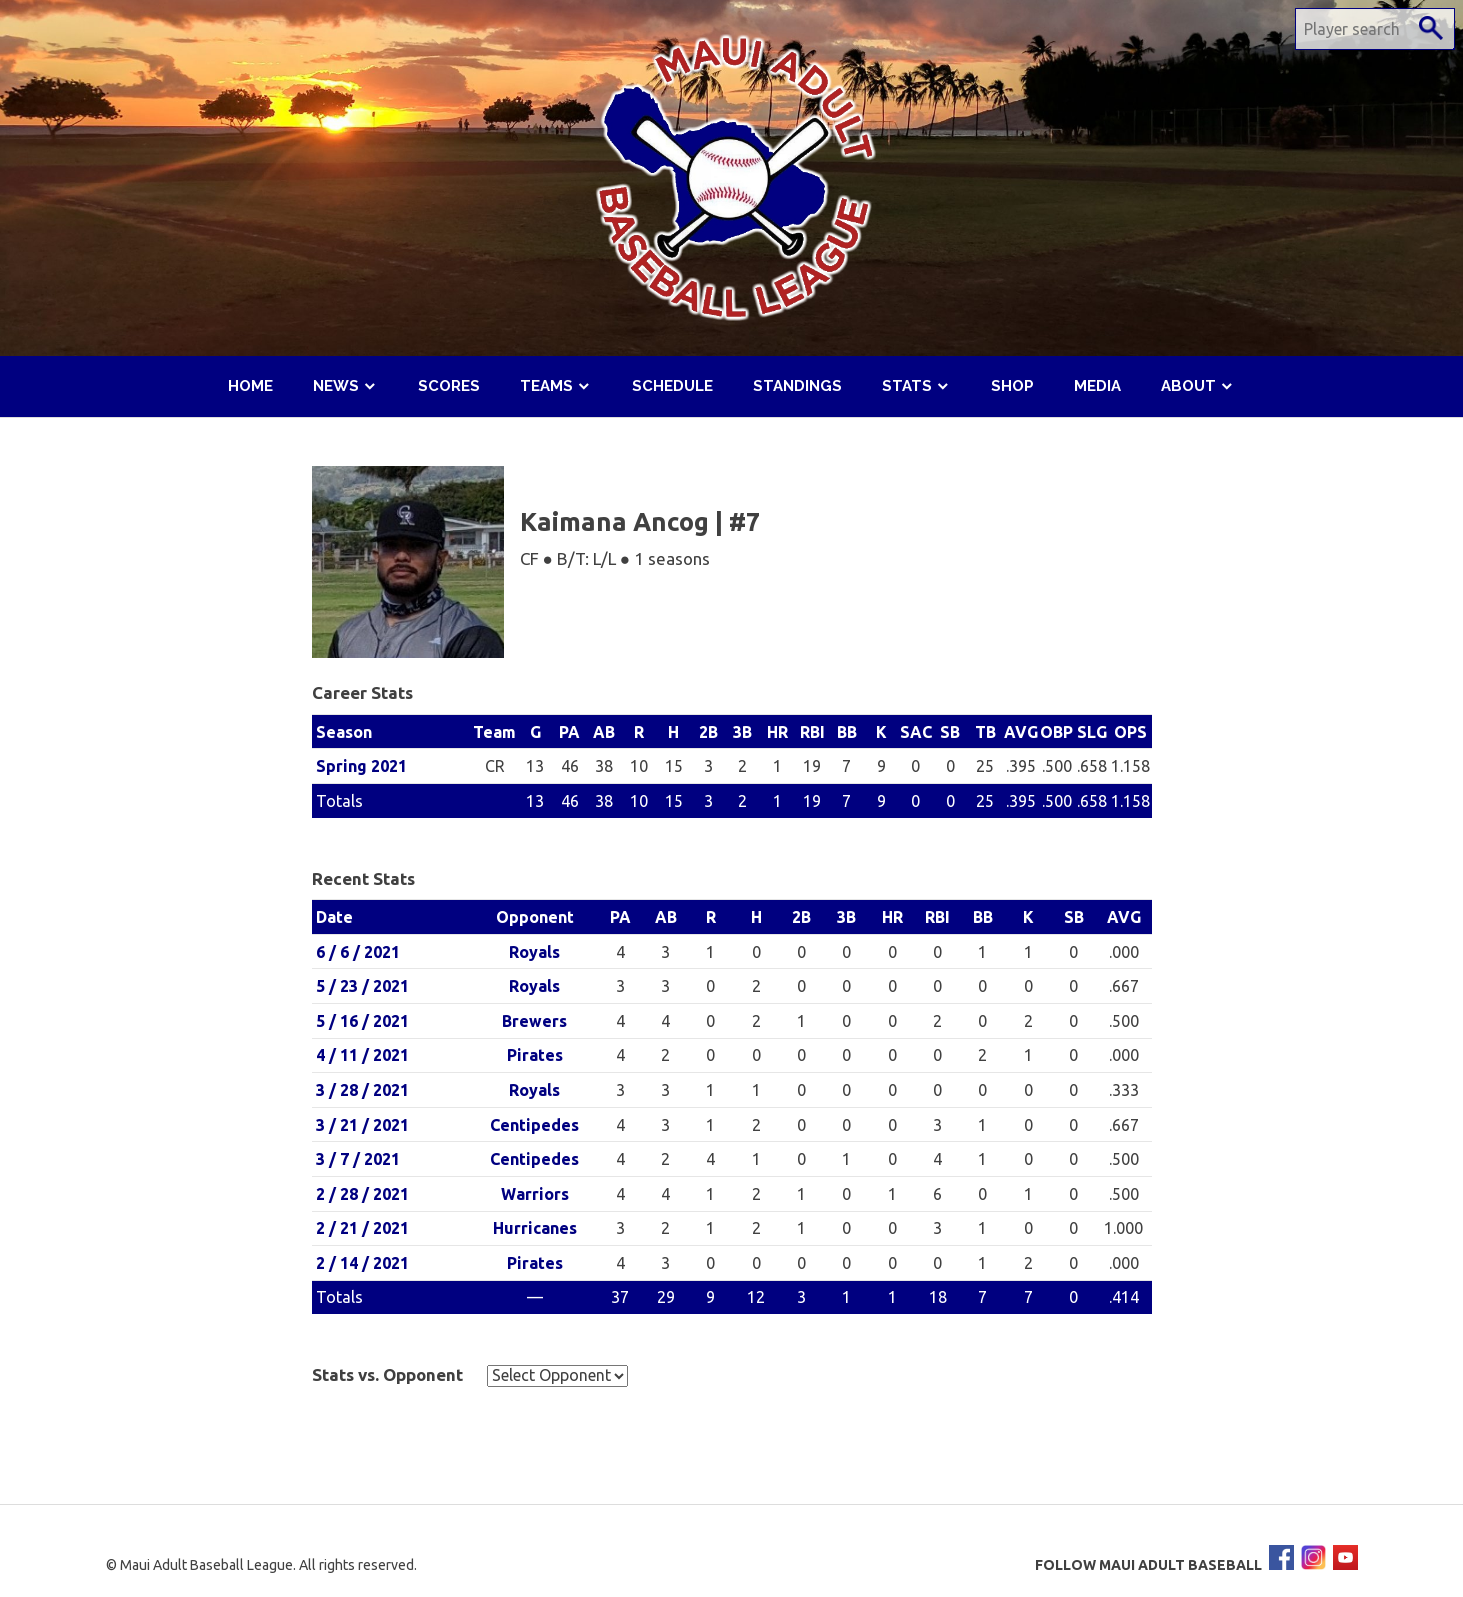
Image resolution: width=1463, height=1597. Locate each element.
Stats (907, 386)
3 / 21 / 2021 (362, 1125)
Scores (449, 386)
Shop (1012, 386)
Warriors (535, 1194)
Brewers (534, 1021)
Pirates (535, 1055)
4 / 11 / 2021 (362, 1055)
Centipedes (534, 1125)
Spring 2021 (361, 766)
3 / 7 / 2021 (358, 1159)
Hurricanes (535, 1228)
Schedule (672, 386)
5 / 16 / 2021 (362, 1021)
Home (250, 386)
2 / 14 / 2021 (362, 1263)
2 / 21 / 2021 (362, 1228)
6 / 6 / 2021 (358, 952)
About (1188, 386)
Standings (797, 386)
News (336, 386)
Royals (534, 952)
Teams (546, 386)
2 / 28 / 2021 (362, 1194)
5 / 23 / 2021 (362, 986)
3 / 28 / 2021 (362, 1090)
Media (1097, 386)
